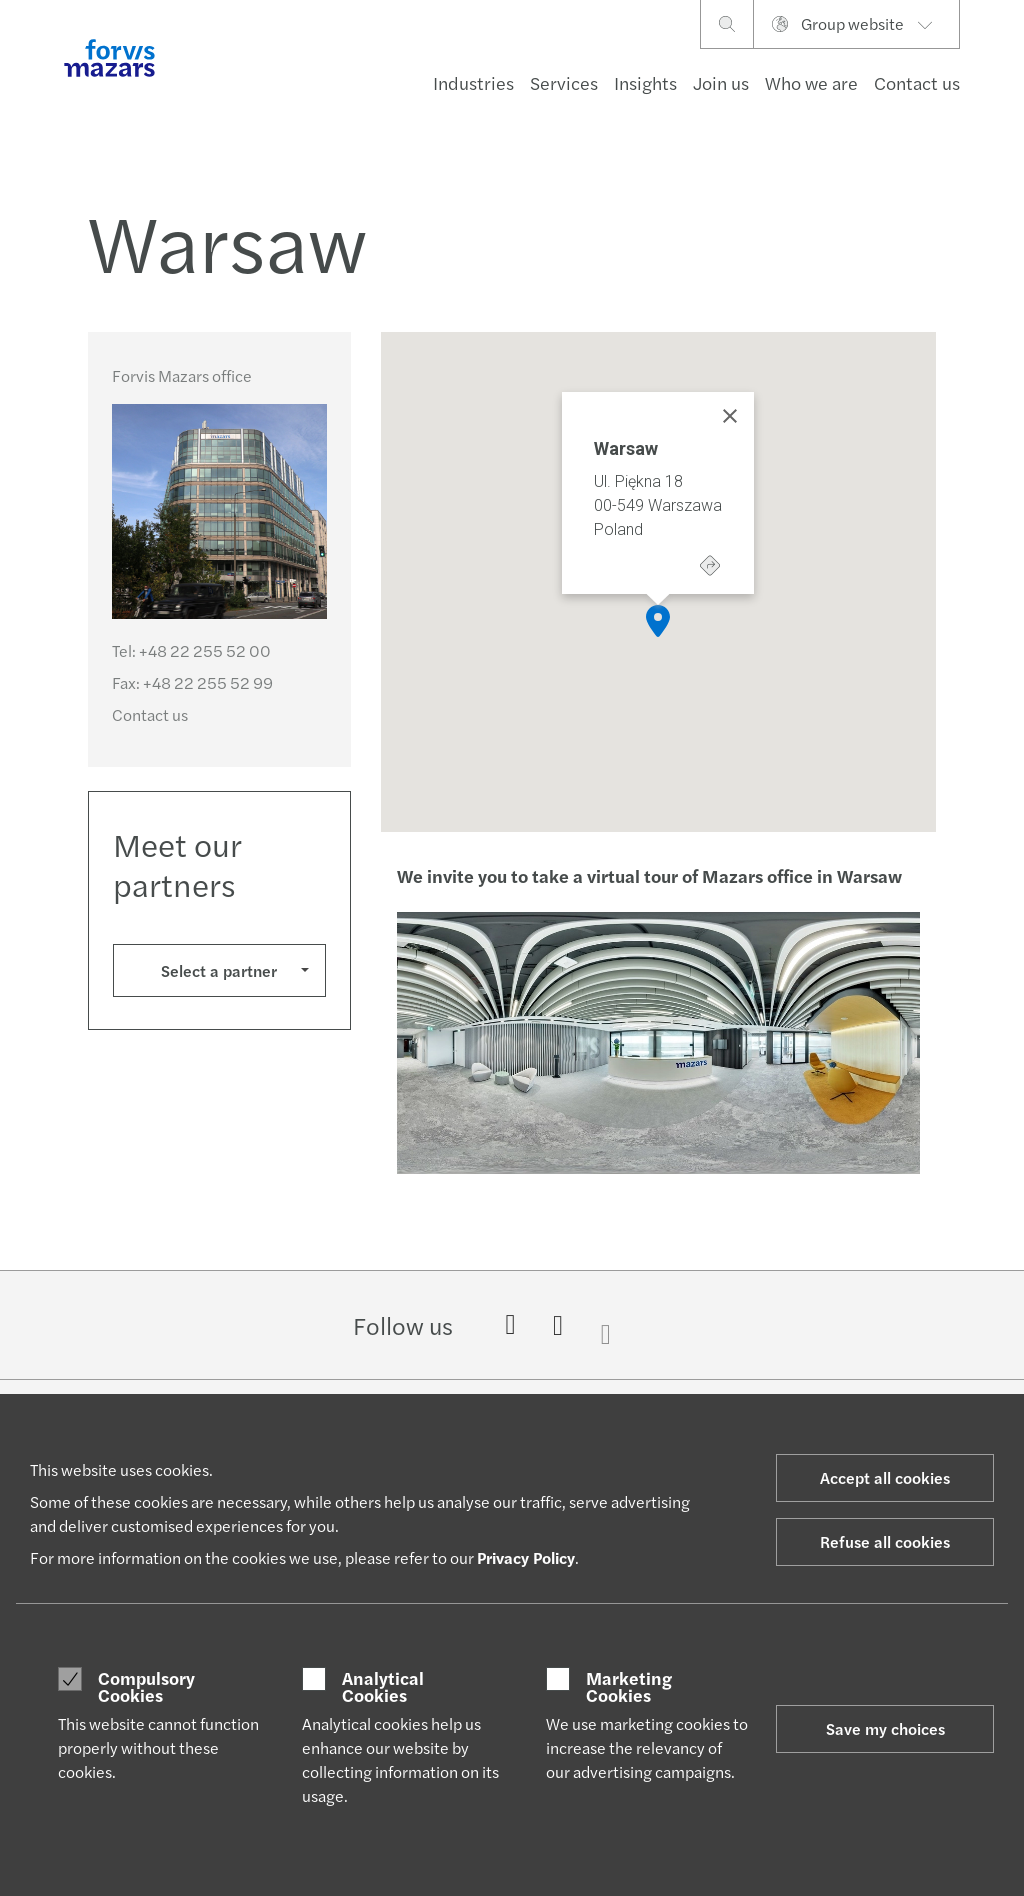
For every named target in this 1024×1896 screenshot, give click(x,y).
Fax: (192, 682)
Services (564, 82)
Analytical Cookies (383, 1686)
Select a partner (219, 970)
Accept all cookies (885, 1477)
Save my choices (885, 1728)
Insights (645, 82)
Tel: (191, 650)
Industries (473, 82)
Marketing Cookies (629, 1686)
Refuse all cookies (885, 1541)
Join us (721, 82)
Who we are (811, 82)
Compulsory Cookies (146, 1686)
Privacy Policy (526, 1557)
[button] (658, 621)
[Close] (730, 416)
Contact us (917, 82)
